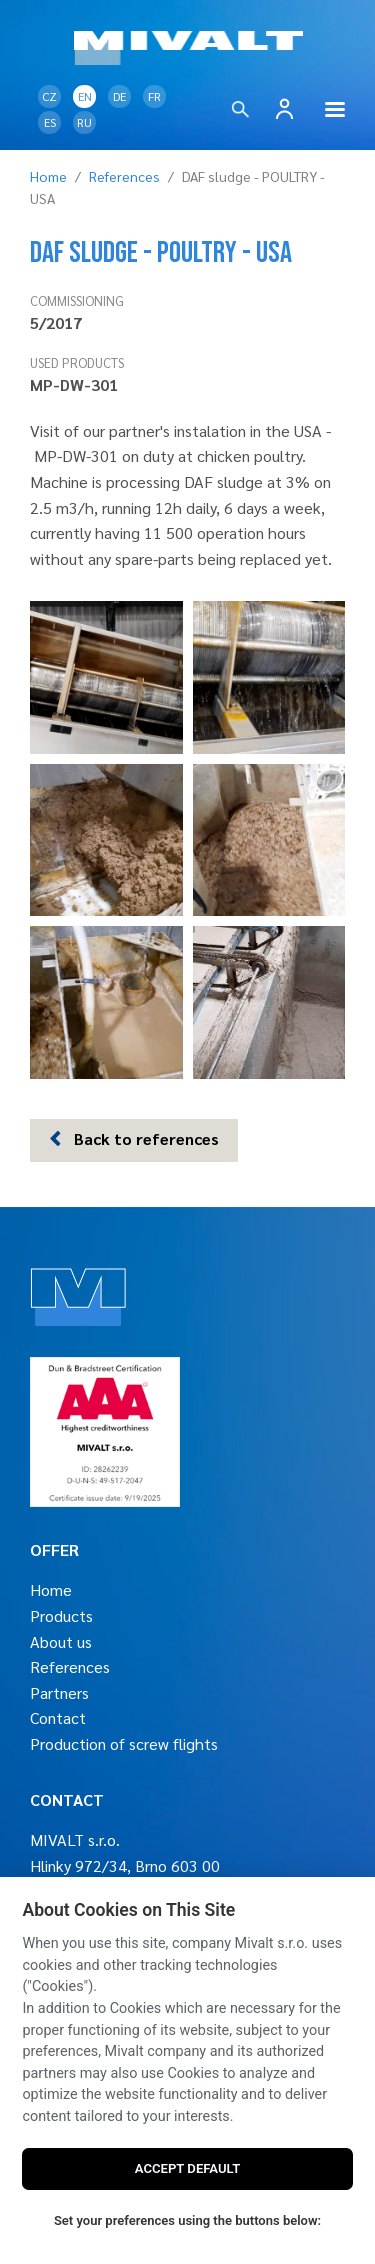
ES (50, 122)
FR (154, 96)
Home (48, 176)
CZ (49, 96)
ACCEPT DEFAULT (187, 2168)
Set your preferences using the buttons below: (187, 2220)
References (124, 176)
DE (119, 96)
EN (85, 96)
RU (84, 122)
